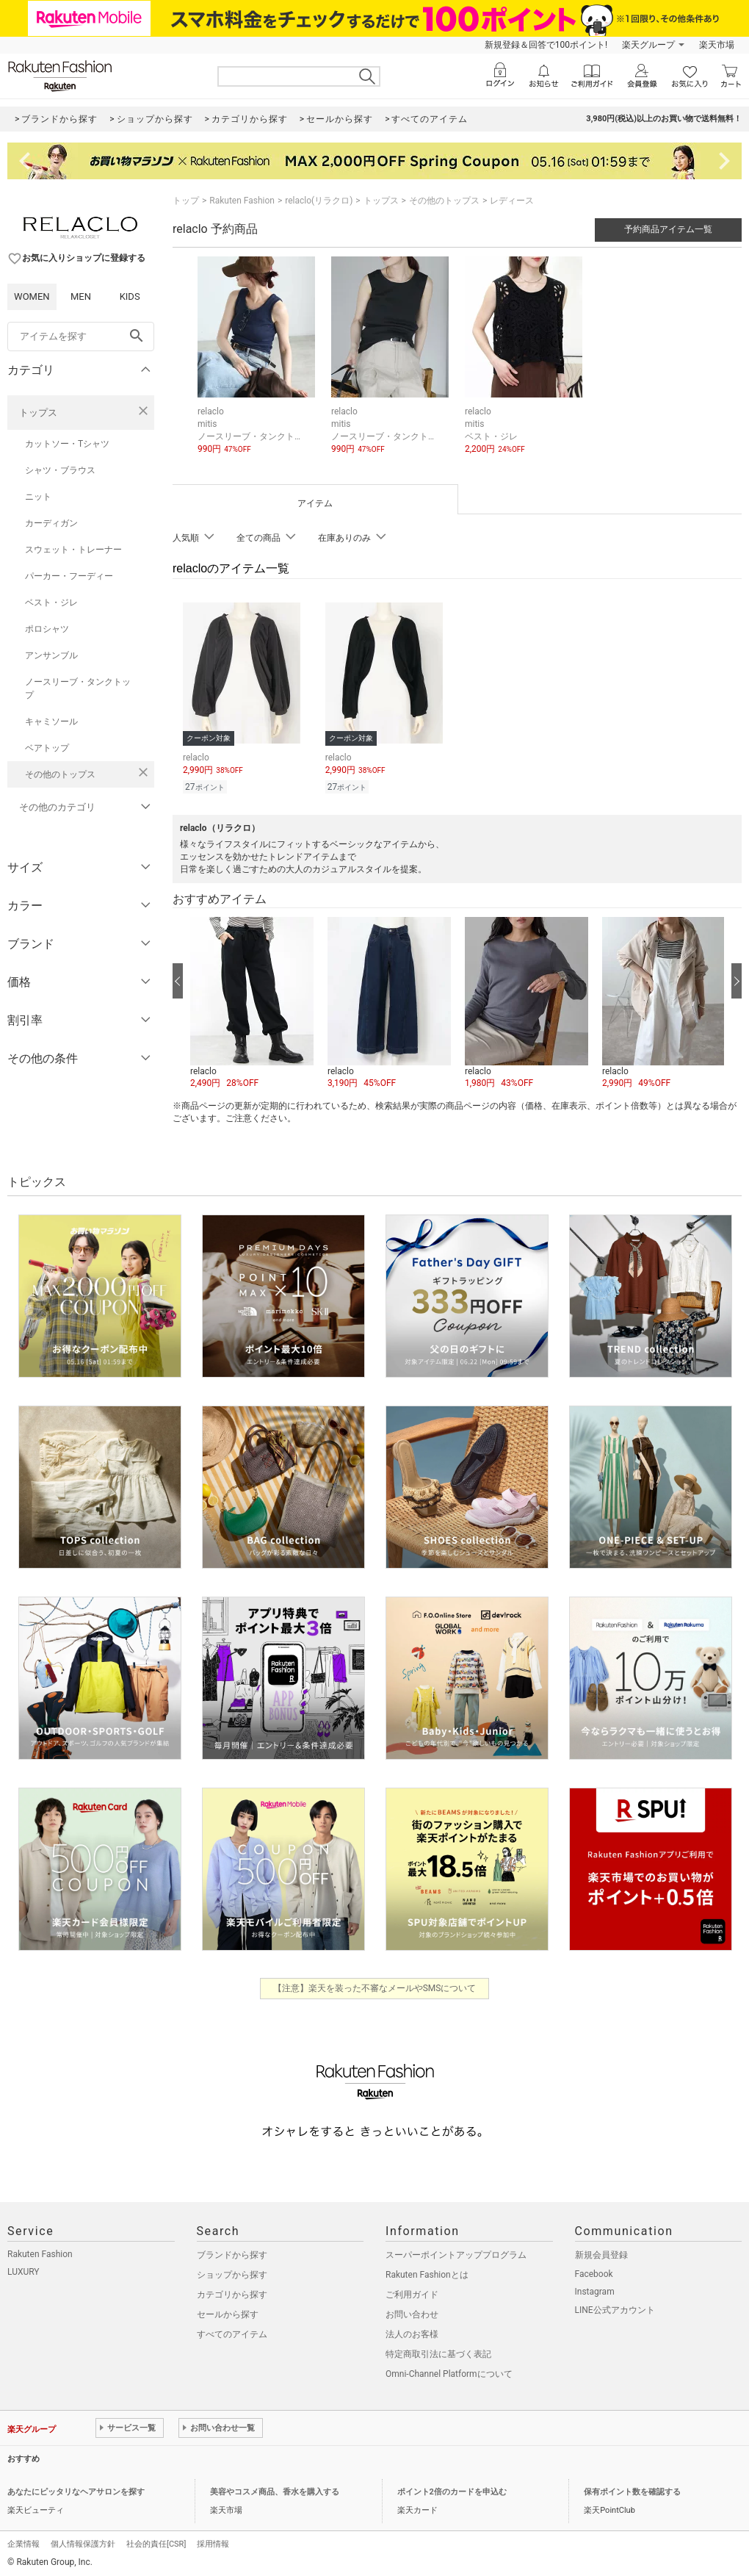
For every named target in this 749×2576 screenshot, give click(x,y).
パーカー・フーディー (69, 576)
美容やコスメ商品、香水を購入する (274, 2489)
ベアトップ (47, 748)
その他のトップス (60, 774)
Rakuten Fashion (242, 200)
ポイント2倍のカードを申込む (452, 2489)
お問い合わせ (412, 2312)
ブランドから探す (232, 2253)
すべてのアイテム (232, 2332)
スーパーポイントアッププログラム (456, 2253)
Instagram (595, 2289)
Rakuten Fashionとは (427, 2272)
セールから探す (227, 2312)
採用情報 (213, 2542)
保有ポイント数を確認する (632, 2489)
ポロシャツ (47, 629)
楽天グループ (648, 45)
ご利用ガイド (412, 2292)
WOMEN (32, 296)
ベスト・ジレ (51, 602)
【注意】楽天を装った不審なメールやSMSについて (375, 1986)
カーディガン (51, 523)
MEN (80, 296)
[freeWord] (80, 336)
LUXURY (23, 2269)
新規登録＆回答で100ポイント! (546, 45)
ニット (38, 497)
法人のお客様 (412, 2332)
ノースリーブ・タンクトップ (78, 688)
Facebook (594, 2272)
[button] (251, 1001)
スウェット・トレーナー (73, 549)
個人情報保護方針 (83, 2542)
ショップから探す (232, 2272)
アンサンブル (51, 655)
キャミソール (51, 721)
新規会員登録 (601, 2253)
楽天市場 (716, 45)
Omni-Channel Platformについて (449, 2372)
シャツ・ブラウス (60, 470)
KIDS (130, 296)
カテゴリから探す (232, 2292)
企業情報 (23, 2542)
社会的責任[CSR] (156, 2542)
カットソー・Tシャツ (67, 444)
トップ (186, 200)
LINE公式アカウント (615, 2308)
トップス (38, 412)
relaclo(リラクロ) (318, 200)
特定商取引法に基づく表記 (438, 2352)
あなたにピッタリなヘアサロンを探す (76, 2489)
